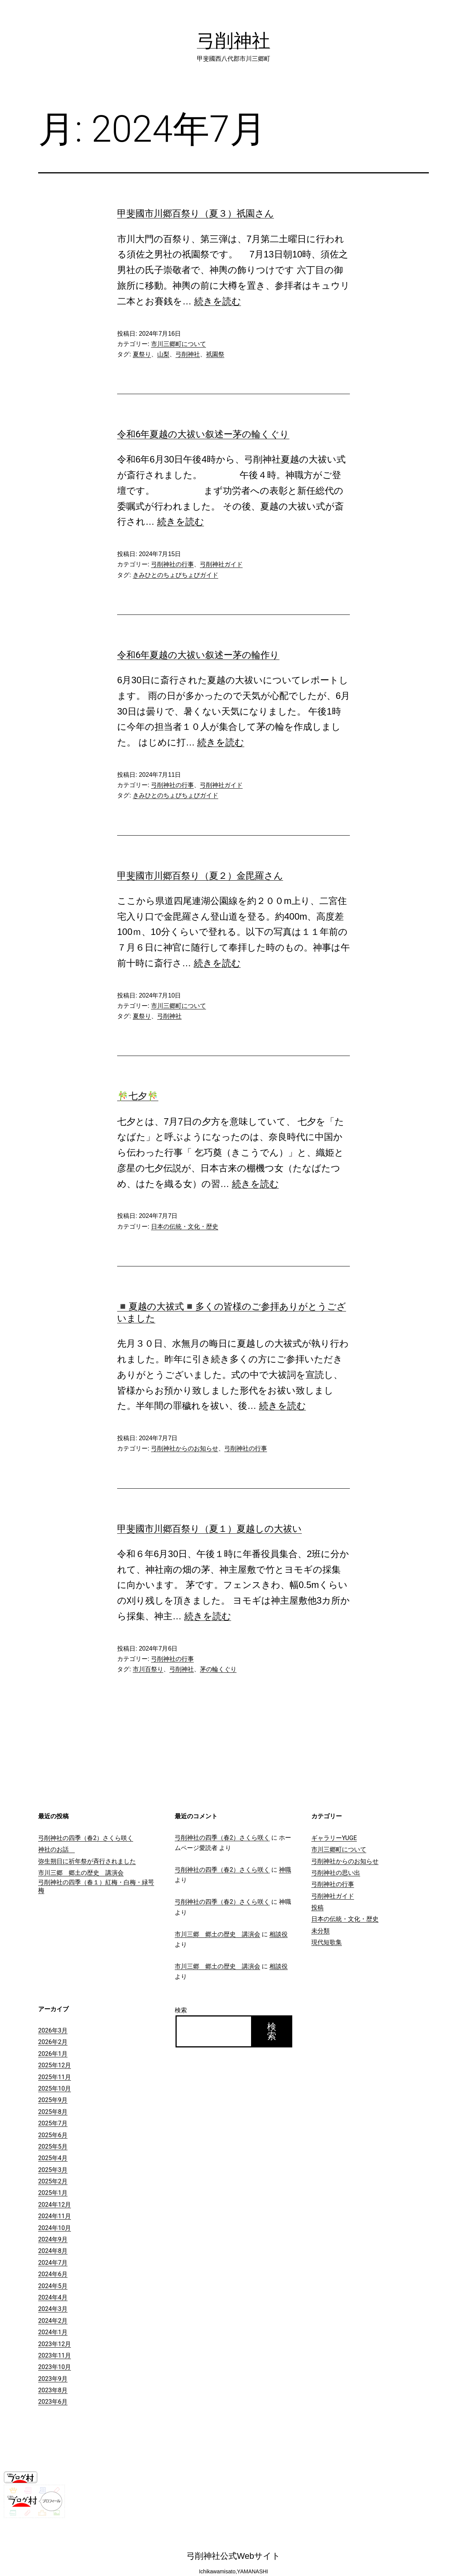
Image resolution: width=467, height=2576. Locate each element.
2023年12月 (54, 2344)
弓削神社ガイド (221, 564)
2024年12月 (54, 2204)
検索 (181, 2010)
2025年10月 (54, 2088)
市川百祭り (148, 1669)
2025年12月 (54, 2065)
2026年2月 (53, 2042)
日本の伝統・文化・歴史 (184, 1226)
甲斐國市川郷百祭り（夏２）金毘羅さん (200, 875)
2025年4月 (53, 2158)
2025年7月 (53, 2123)
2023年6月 (53, 2401)
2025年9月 (53, 2100)
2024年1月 (53, 2332)
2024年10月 (54, 2228)
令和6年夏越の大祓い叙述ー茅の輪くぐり (203, 434)
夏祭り (142, 354)
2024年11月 (54, 2216)
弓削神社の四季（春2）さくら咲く (85, 1838)
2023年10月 (54, 2367)
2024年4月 (53, 2297)
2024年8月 (53, 2250)
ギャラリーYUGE (334, 1838)
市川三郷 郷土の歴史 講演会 (81, 1872)
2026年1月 (53, 2053)
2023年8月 (53, 2390)
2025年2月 (53, 2181)
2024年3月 (53, 2308)
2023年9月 (53, 2378)
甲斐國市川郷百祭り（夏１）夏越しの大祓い (209, 1528)
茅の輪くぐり (218, 1669)
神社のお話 (56, 1849)
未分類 (320, 1930)
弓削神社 (233, 41)
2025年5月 (53, 2146)
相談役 (278, 1934)
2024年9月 (53, 2239)
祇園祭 (215, 354)
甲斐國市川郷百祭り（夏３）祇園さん (195, 213)
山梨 (163, 354)
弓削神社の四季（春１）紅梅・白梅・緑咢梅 (96, 1886)
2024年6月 (53, 2274)
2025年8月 (53, 2111)
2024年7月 (53, 2262)
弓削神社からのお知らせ (184, 1448)
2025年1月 (53, 2192)
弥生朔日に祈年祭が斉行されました (87, 1861)
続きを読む (217, 301)
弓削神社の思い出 (335, 1872)
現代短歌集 (326, 1942)
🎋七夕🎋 (137, 1096)
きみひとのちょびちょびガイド (175, 575)
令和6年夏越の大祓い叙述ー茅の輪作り (198, 655)
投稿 (317, 1907)
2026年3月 (53, 2030)
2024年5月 (53, 2286)
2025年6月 (53, 2135)
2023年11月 (54, 2355)
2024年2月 (53, 2320)
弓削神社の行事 (172, 564)
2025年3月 (53, 2169)
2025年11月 (54, 2077)
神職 (285, 1869)
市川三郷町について (178, 344)
